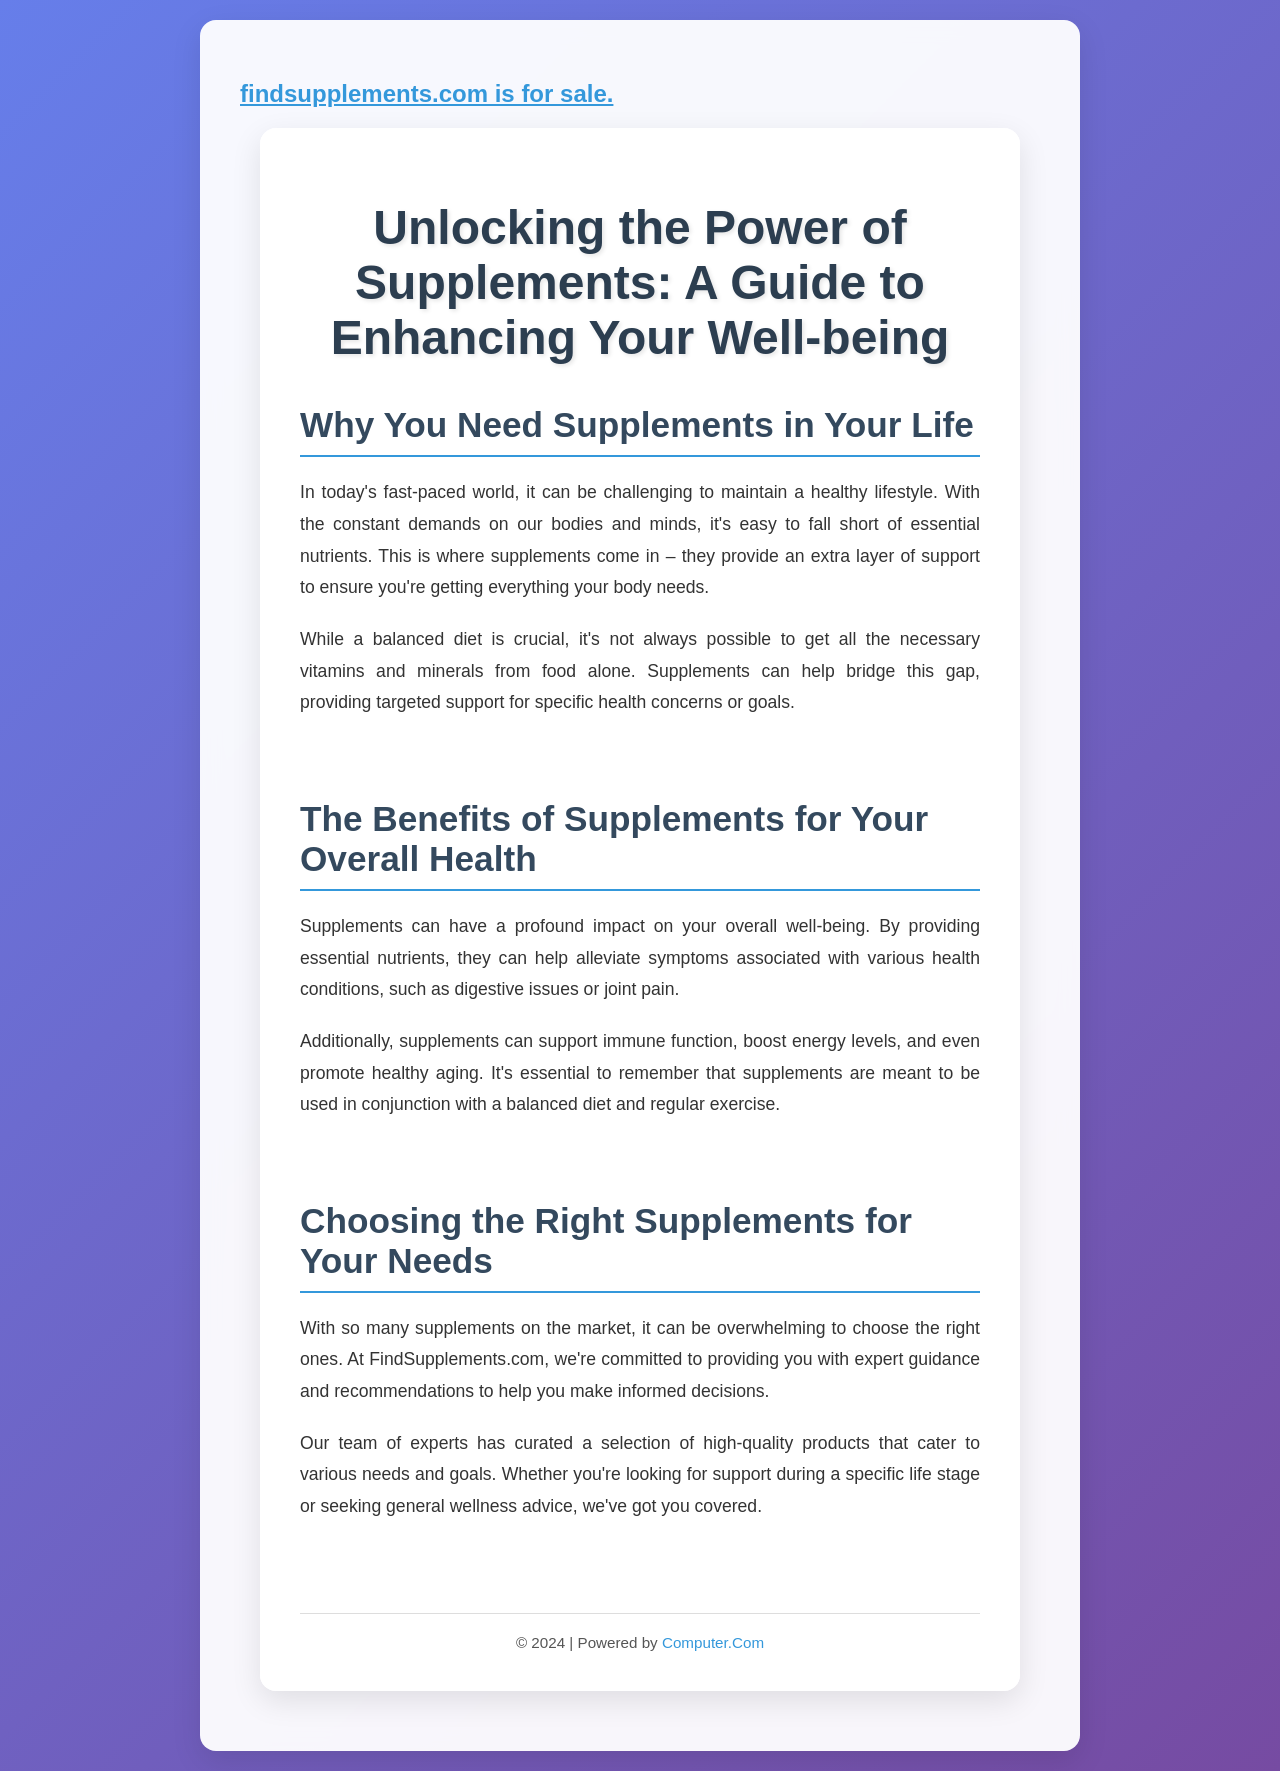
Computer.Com (713, 1642)
